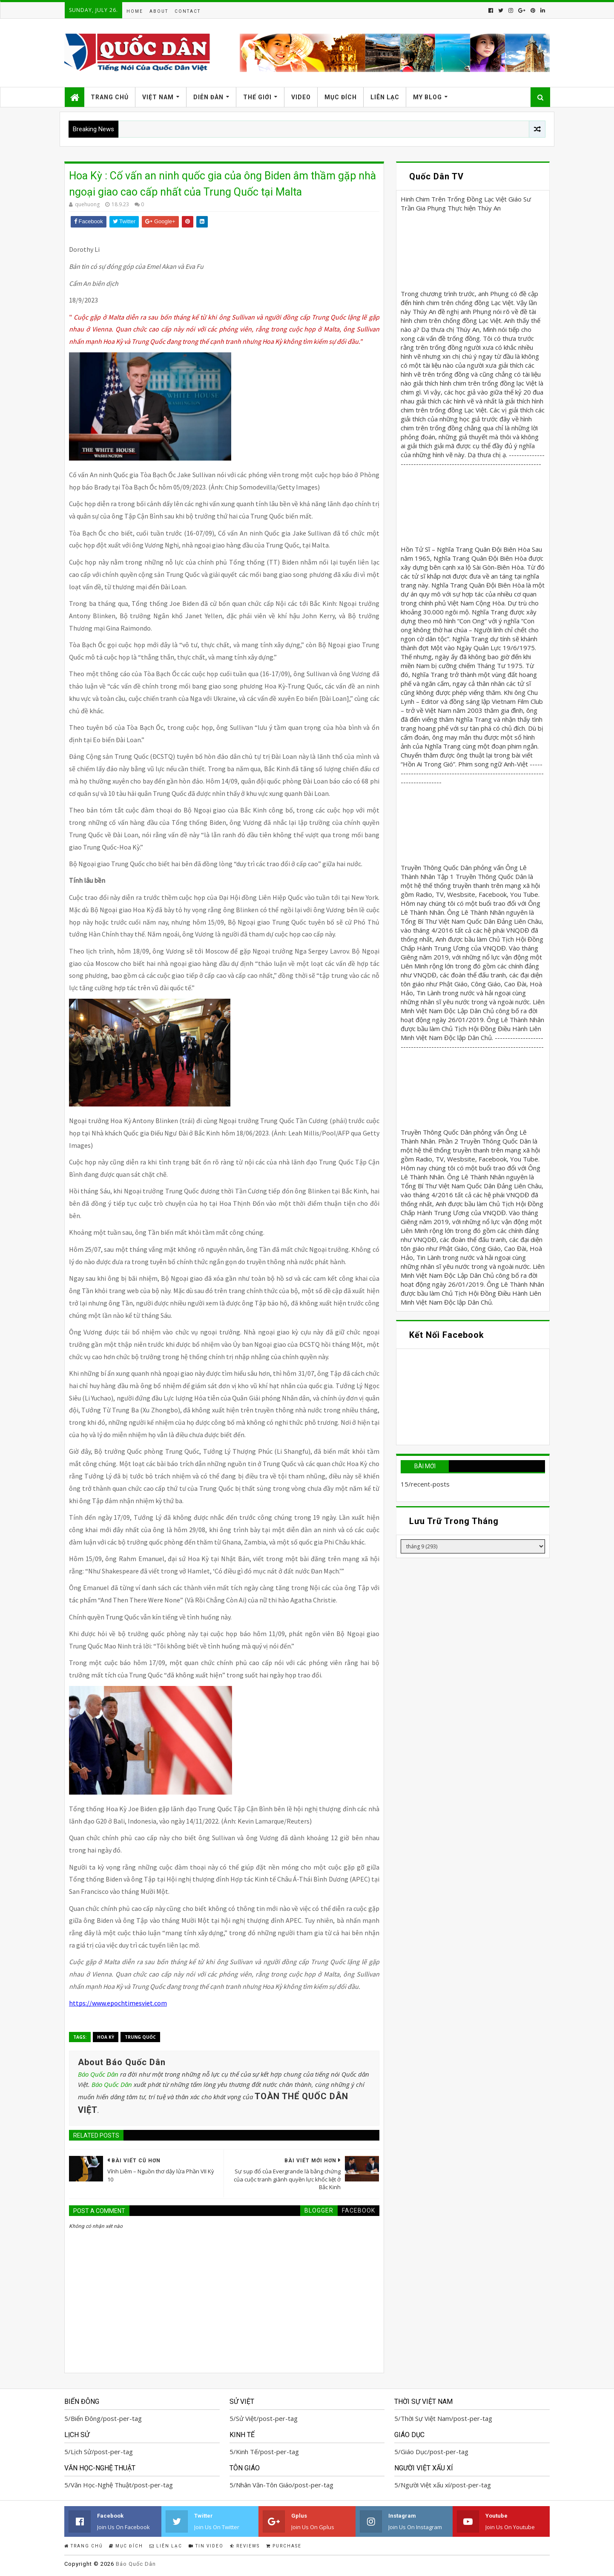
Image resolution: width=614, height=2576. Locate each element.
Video (301, 97)
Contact (188, 11)
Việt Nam (158, 97)
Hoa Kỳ (105, 2037)
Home (134, 11)
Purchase (283, 2546)
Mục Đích (340, 97)
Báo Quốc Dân (98, 2074)
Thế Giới (257, 97)
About (158, 11)
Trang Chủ (110, 97)
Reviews (245, 2546)
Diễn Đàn (208, 97)
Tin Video (206, 2546)
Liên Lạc (384, 97)
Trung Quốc (140, 2037)
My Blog (427, 97)
